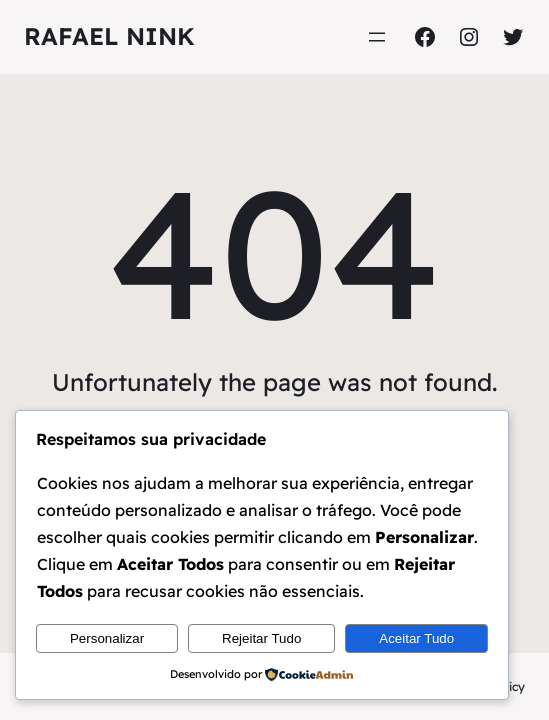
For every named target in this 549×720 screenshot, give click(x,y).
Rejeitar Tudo (261, 638)
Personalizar (107, 638)
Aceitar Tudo (416, 638)
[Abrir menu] (377, 37)
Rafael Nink (109, 36)
